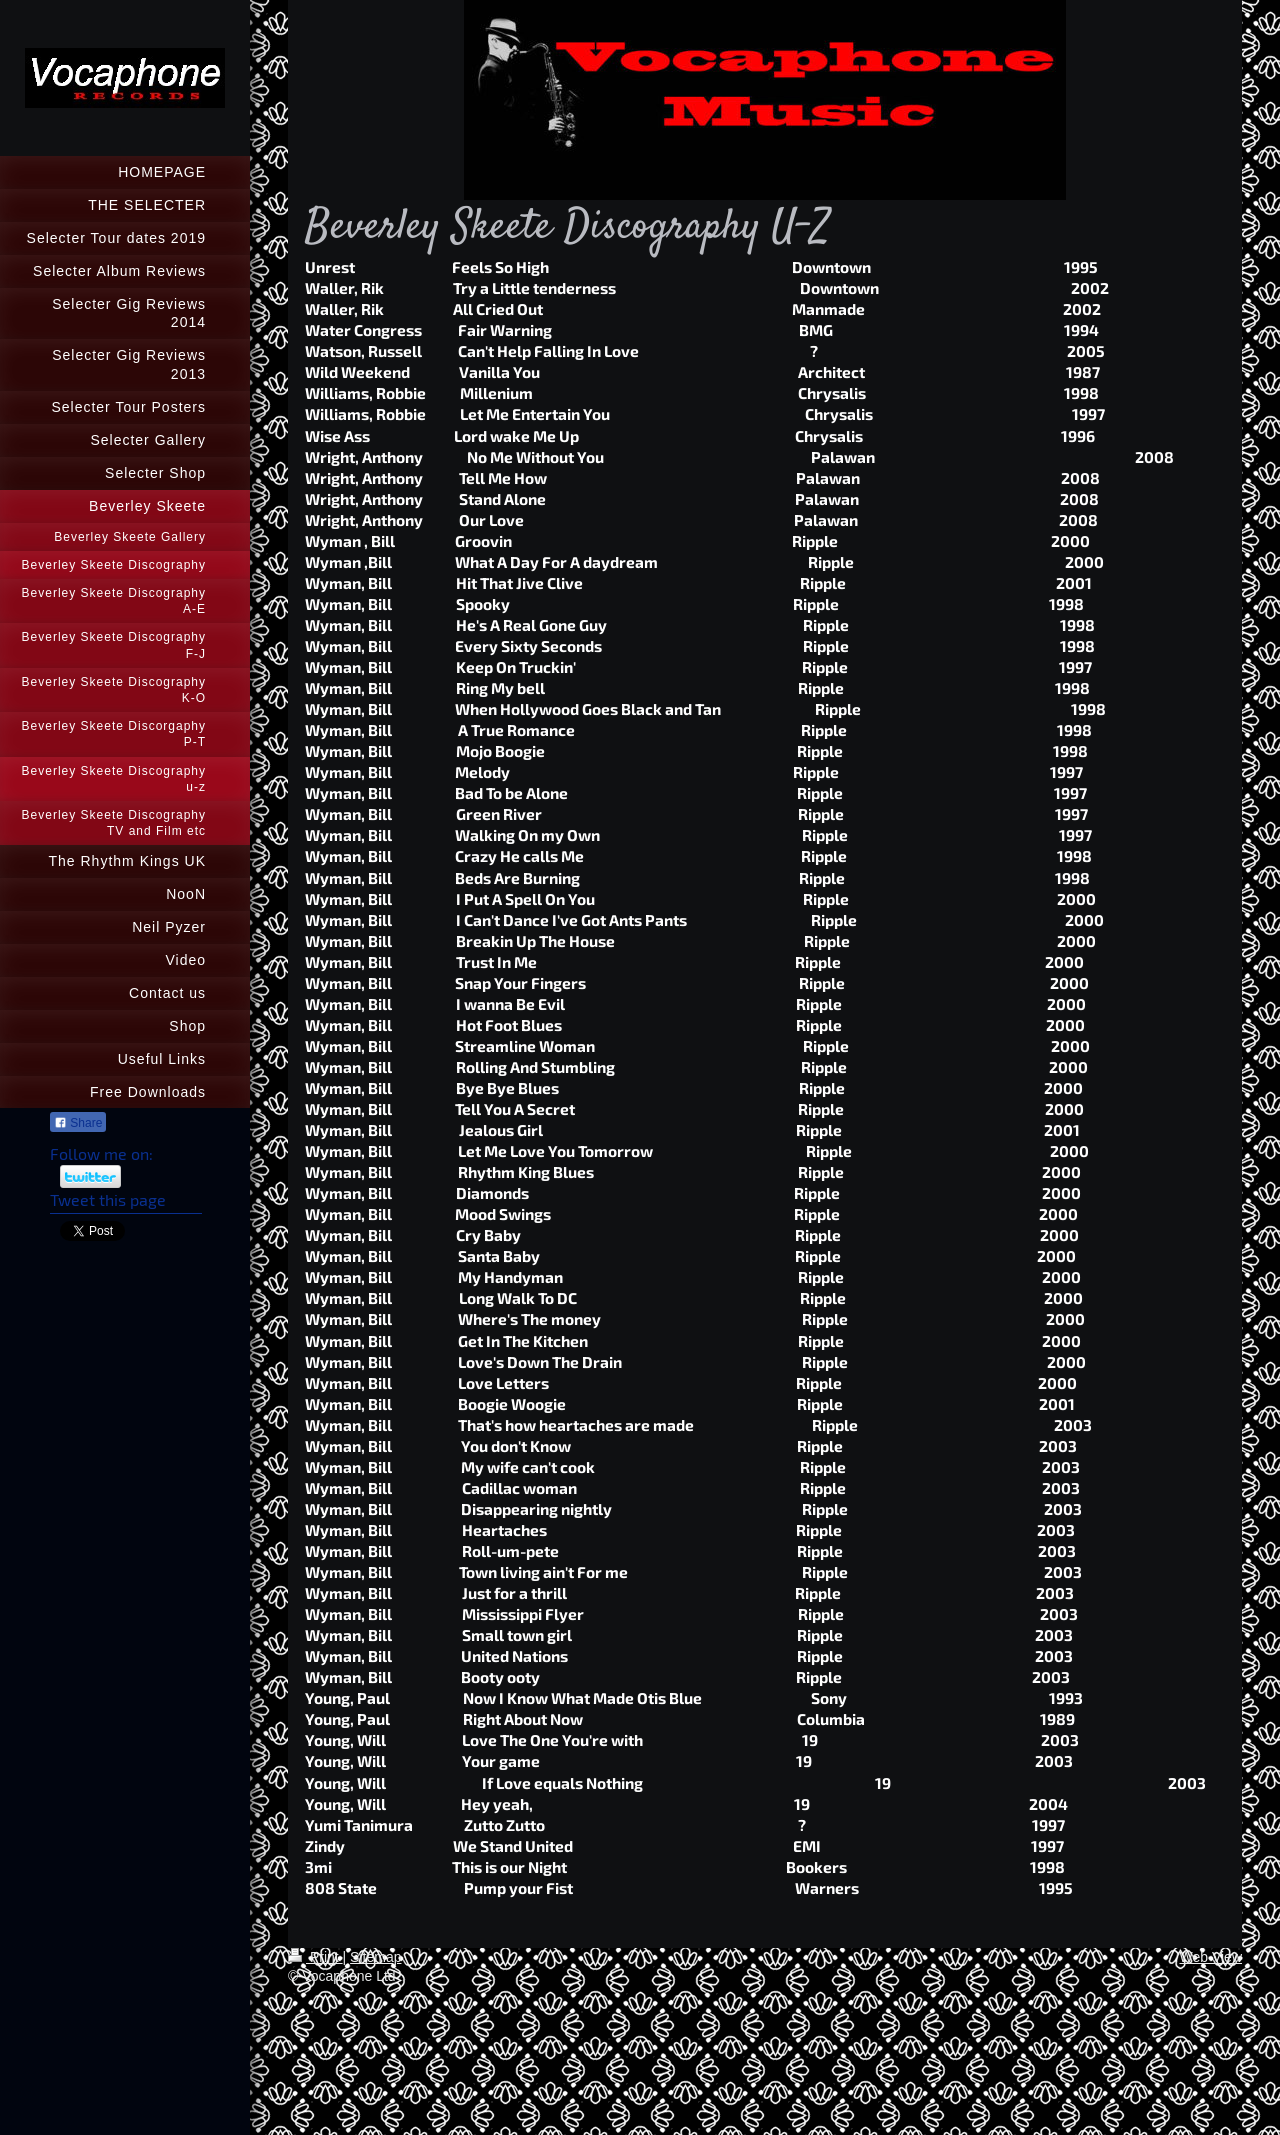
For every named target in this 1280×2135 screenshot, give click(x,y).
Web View (1210, 1957)
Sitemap (375, 1957)
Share (78, 1123)
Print (315, 1957)
